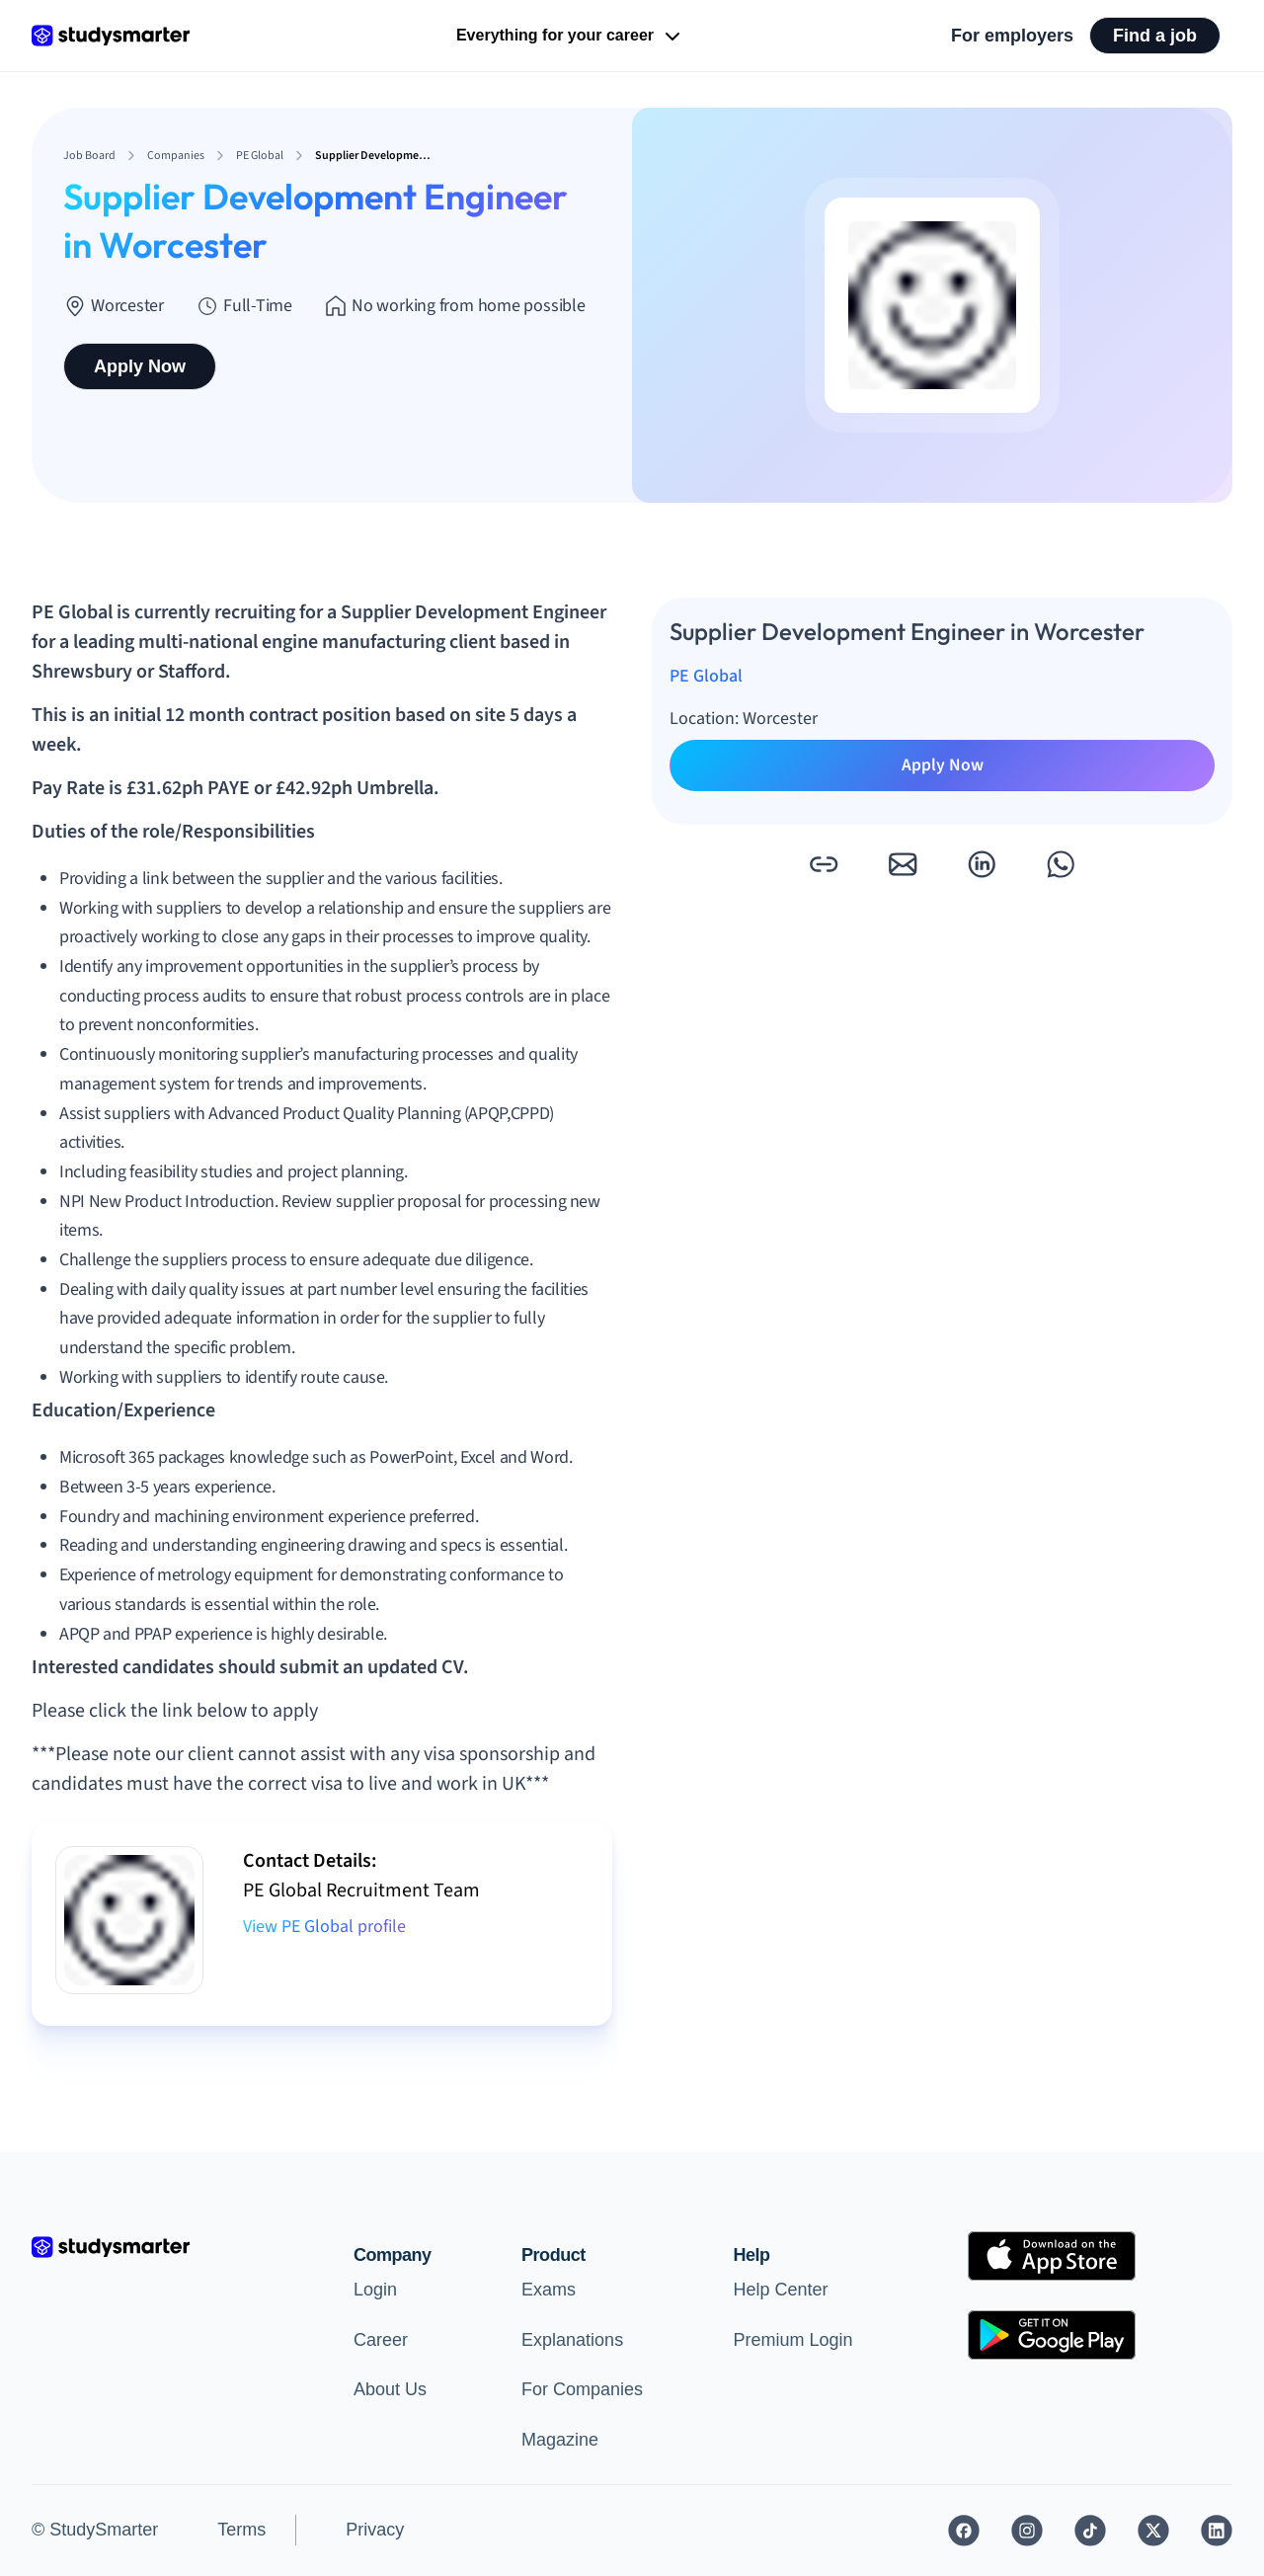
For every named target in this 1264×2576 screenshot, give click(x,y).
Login (375, 2289)
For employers (1012, 35)
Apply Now (140, 366)
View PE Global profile (324, 1926)
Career (381, 2340)
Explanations (572, 2340)
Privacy (375, 2529)
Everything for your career (570, 36)
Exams (548, 2289)
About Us (390, 2389)
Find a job (1155, 35)
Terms (241, 2529)
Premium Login (793, 2340)
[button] (823, 864)
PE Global (706, 676)
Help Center (781, 2289)
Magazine (559, 2440)
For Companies (582, 2389)
